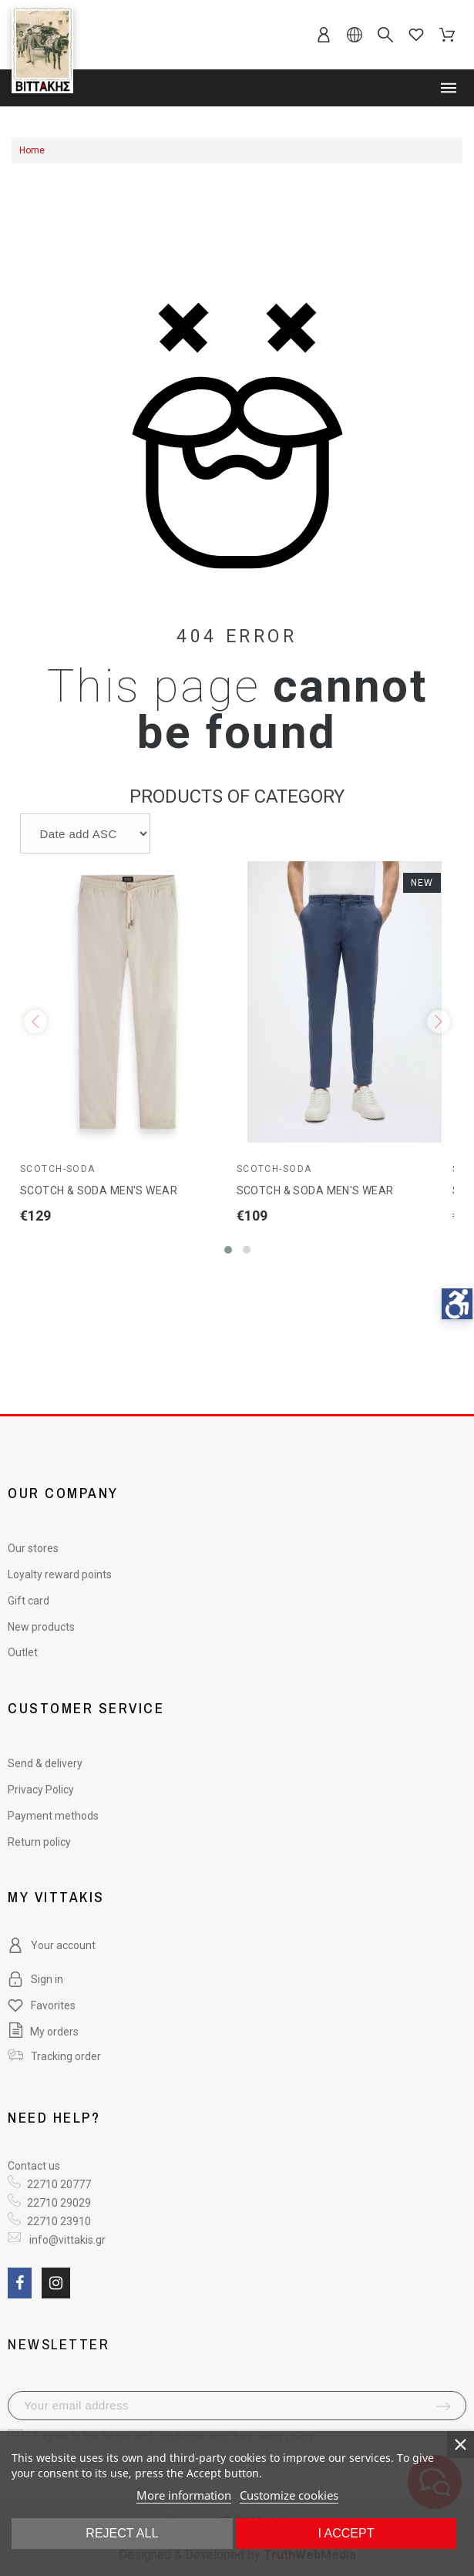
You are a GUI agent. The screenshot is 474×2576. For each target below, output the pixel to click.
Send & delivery (45, 1763)
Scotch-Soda (58, 1168)
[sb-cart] (447, 34)
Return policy (39, 1842)
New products (41, 1627)
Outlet (23, 1652)
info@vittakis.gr (66, 2240)
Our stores (33, 1548)
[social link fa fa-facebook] (20, 2283)
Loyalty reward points (60, 1574)
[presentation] (35, 1021)
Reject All (122, 2533)
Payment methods (53, 1816)
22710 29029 (59, 2203)
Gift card (28, 1600)
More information (183, 2495)
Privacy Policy (41, 1789)
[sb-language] (354, 34)
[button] (228, 1250)
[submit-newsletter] (443, 2406)
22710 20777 (59, 2184)
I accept (346, 2533)
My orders (43, 2031)
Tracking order (66, 2056)
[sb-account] (323, 34)
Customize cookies (289, 2495)
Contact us (34, 2166)
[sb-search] (385, 34)
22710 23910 (59, 2221)
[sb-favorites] (416, 34)
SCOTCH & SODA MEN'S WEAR (98, 1190)
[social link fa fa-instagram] (56, 2283)
